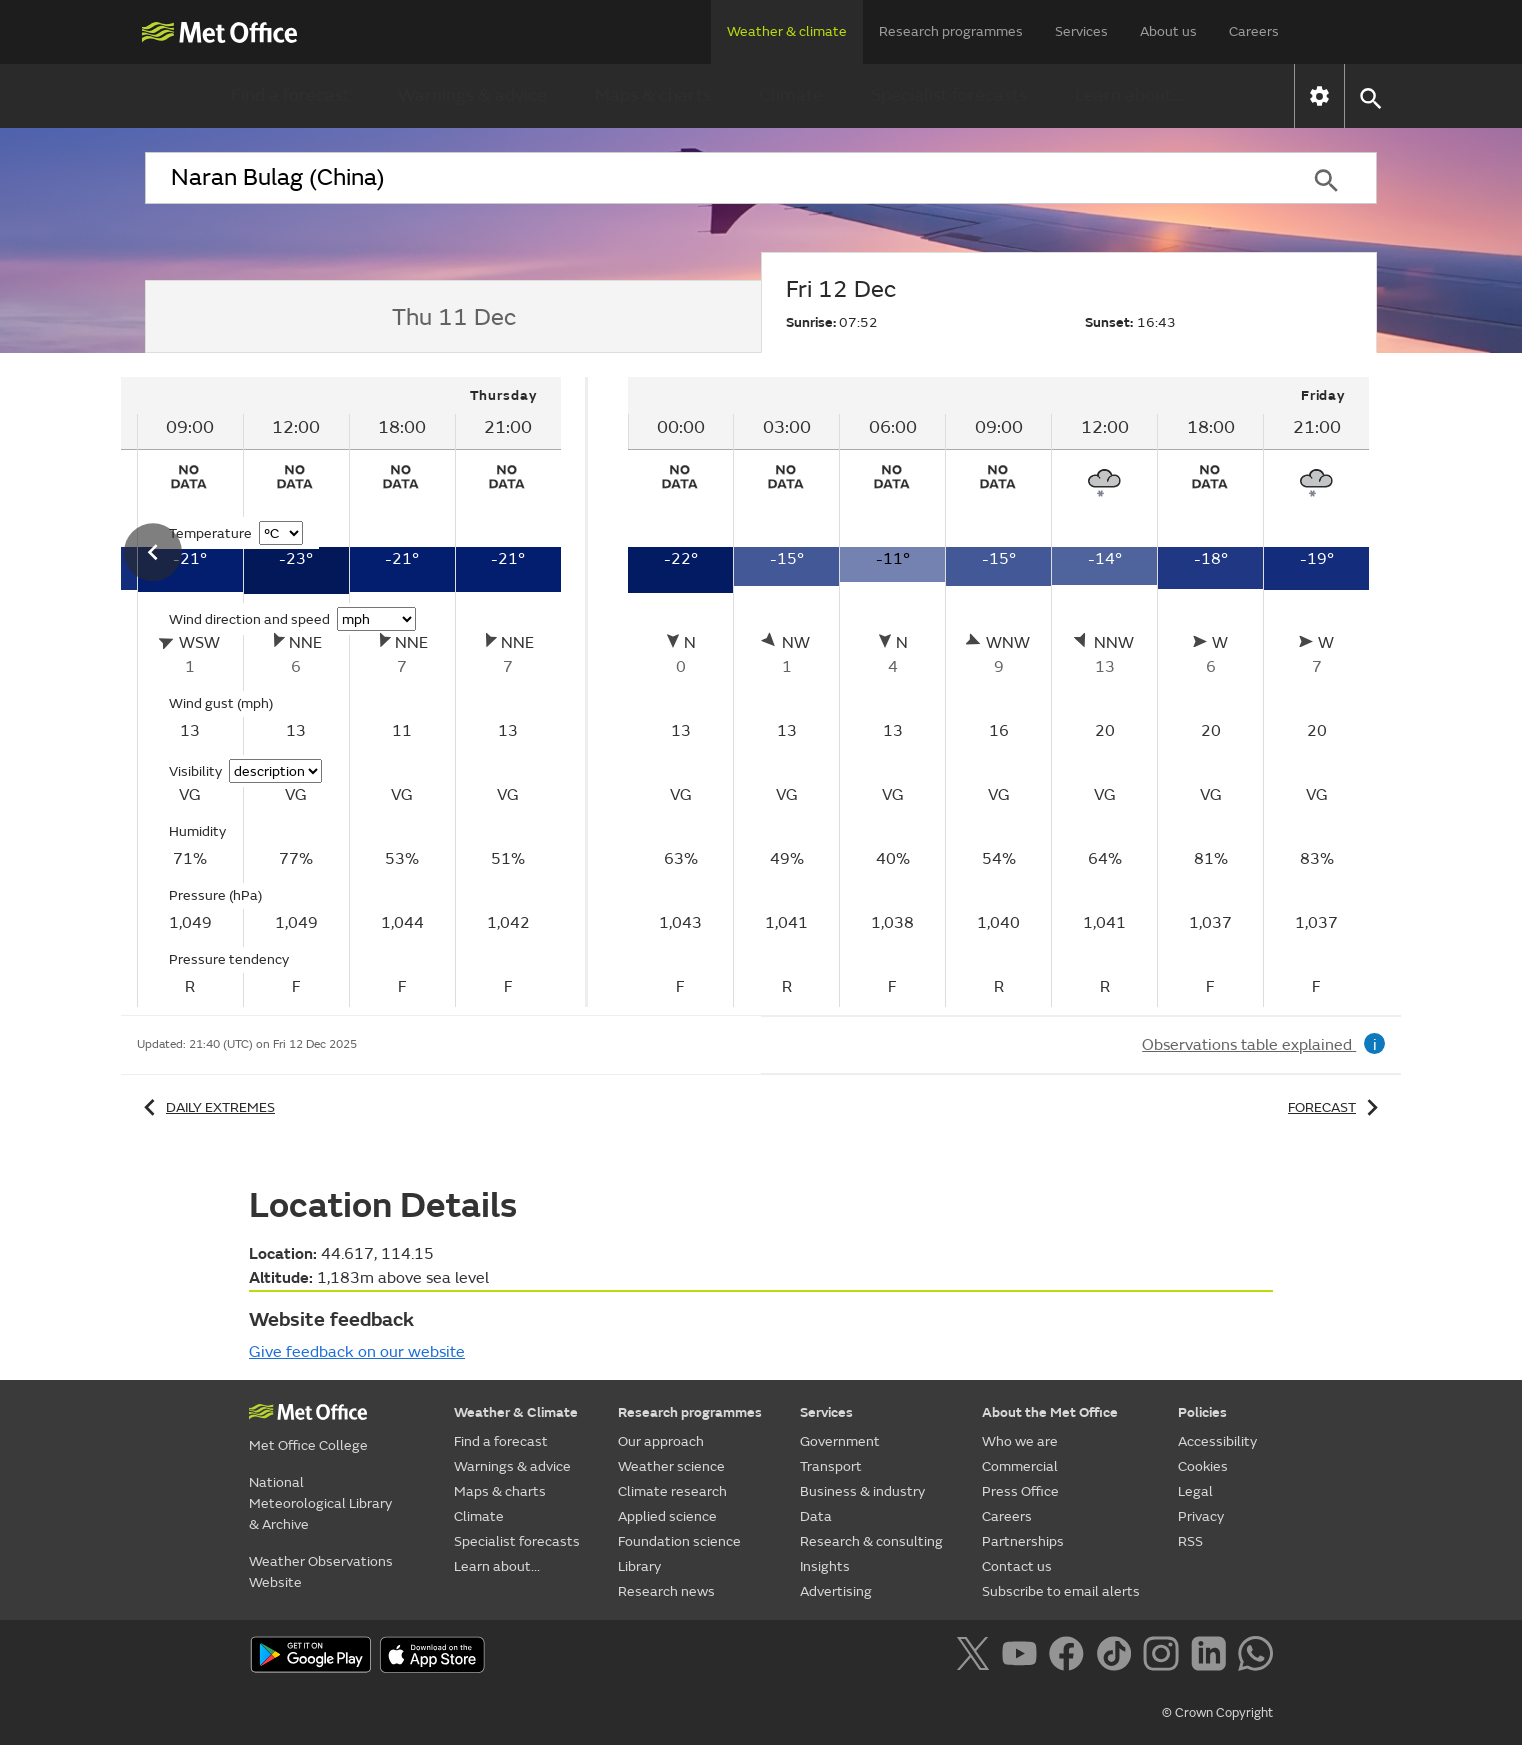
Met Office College (308, 1445)
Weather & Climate (516, 1412)
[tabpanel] (999, 692)
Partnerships (1023, 1541)
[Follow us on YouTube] (1023, 1657)
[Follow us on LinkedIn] (1212, 1657)
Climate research (672, 1491)
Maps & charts (653, 95)
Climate (791, 95)
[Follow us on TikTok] (1117, 1657)
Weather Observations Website (321, 1572)
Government (840, 1441)
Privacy (1201, 1516)
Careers (1254, 31)
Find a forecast (290, 95)
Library (639, 1566)
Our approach (661, 1441)
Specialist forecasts (949, 95)
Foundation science (679, 1541)
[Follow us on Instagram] (1164, 1657)
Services (1081, 31)
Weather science (671, 1466)
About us (1168, 31)
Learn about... (1129, 95)
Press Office (1020, 1491)
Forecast (1336, 1107)
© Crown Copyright (1217, 1713)
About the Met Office (1050, 1412)
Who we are (1020, 1441)
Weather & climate (787, 31)
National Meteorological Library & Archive (320, 1503)
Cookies (1203, 1466)
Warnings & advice (472, 95)
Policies (1202, 1412)
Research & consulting (871, 1541)
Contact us (1017, 1566)
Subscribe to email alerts (1061, 1591)
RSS (1190, 1541)
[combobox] (710, 178)
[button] (1369, 96)
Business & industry (862, 1491)
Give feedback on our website (357, 1352)
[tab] (453, 317)
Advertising (836, 1591)
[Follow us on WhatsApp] (1255, 1657)
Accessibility (1217, 1441)
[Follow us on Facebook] (1070, 1657)
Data (816, 1516)
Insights (825, 1566)
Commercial (1020, 1466)
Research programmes (951, 31)
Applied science (667, 1516)
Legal (1195, 1491)
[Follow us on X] (976, 1657)
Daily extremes (206, 1107)
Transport (831, 1466)
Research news (666, 1591)
